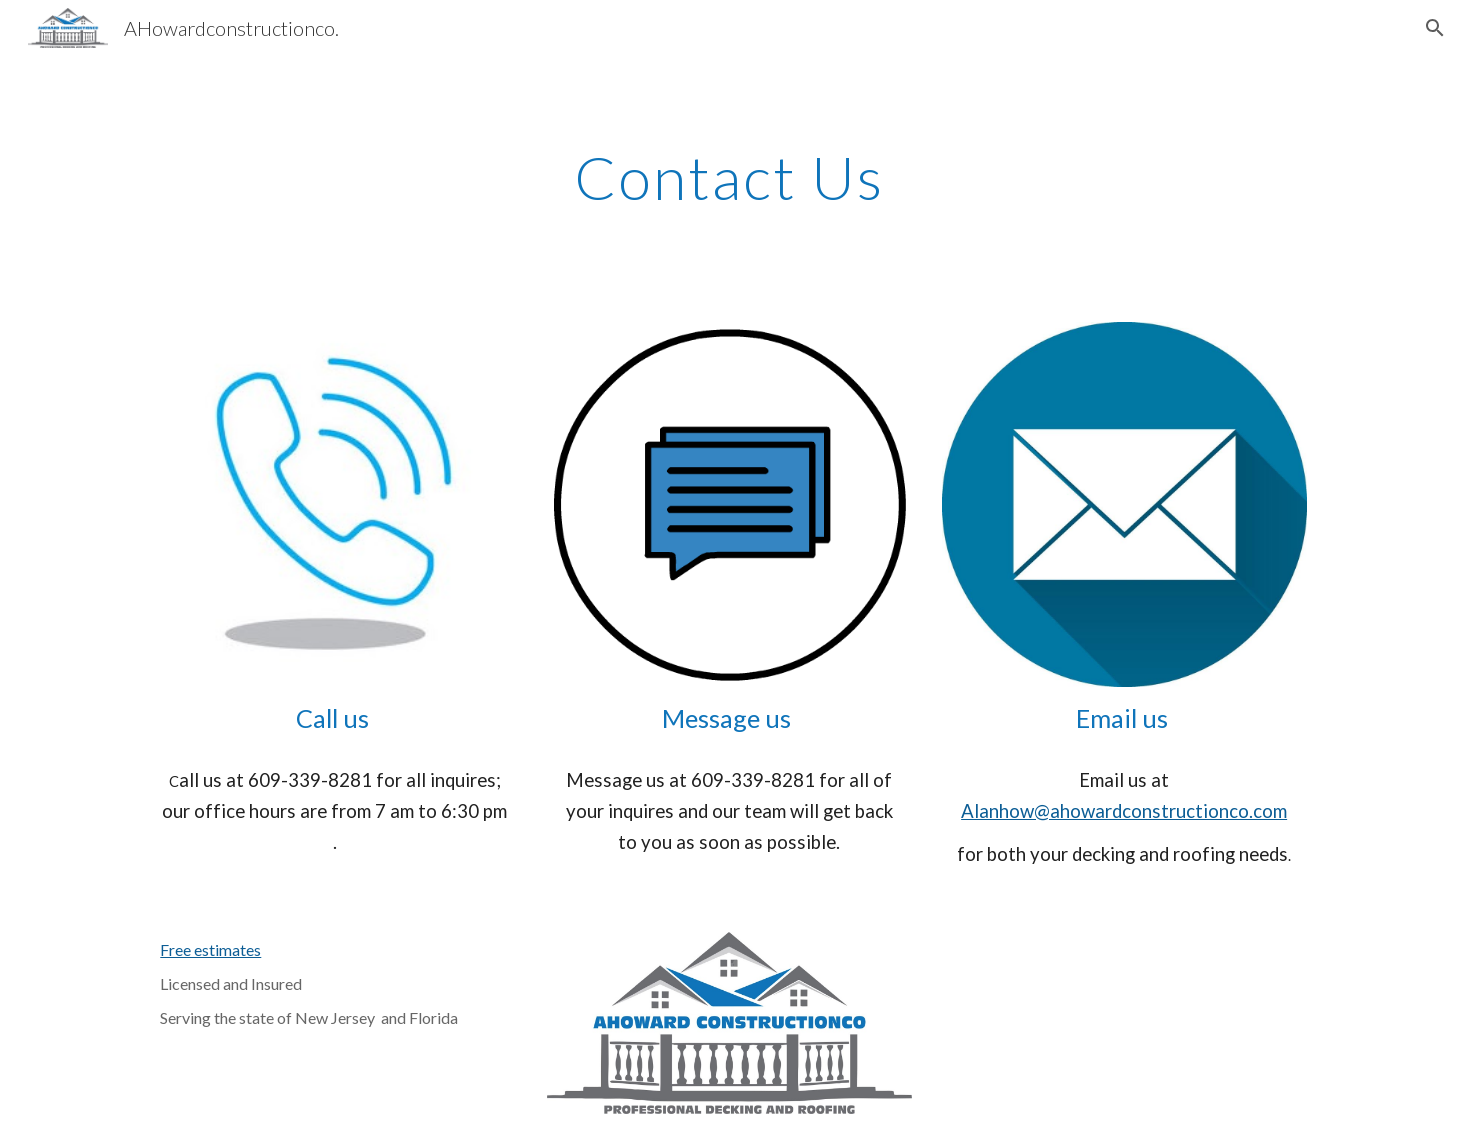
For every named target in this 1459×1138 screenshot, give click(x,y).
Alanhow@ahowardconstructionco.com (1124, 811)
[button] (1435, 28)
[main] (730, 177)
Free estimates (210, 949)
